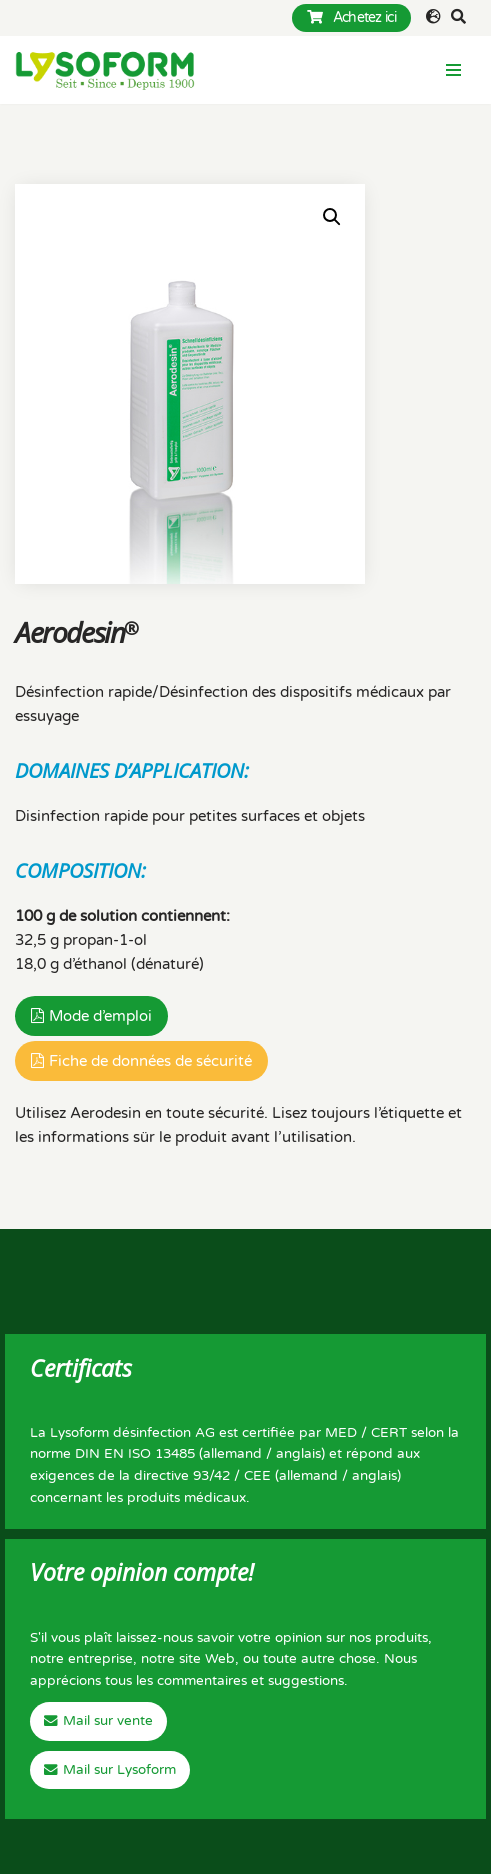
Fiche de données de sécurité (150, 1061)
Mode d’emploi (100, 1016)
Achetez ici (351, 17)
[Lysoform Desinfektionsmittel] (105, 70)
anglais (298, 1454)
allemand (232, 1454)
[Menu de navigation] (453, 70)
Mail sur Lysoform (119, 1770)
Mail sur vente (108, 1721)
